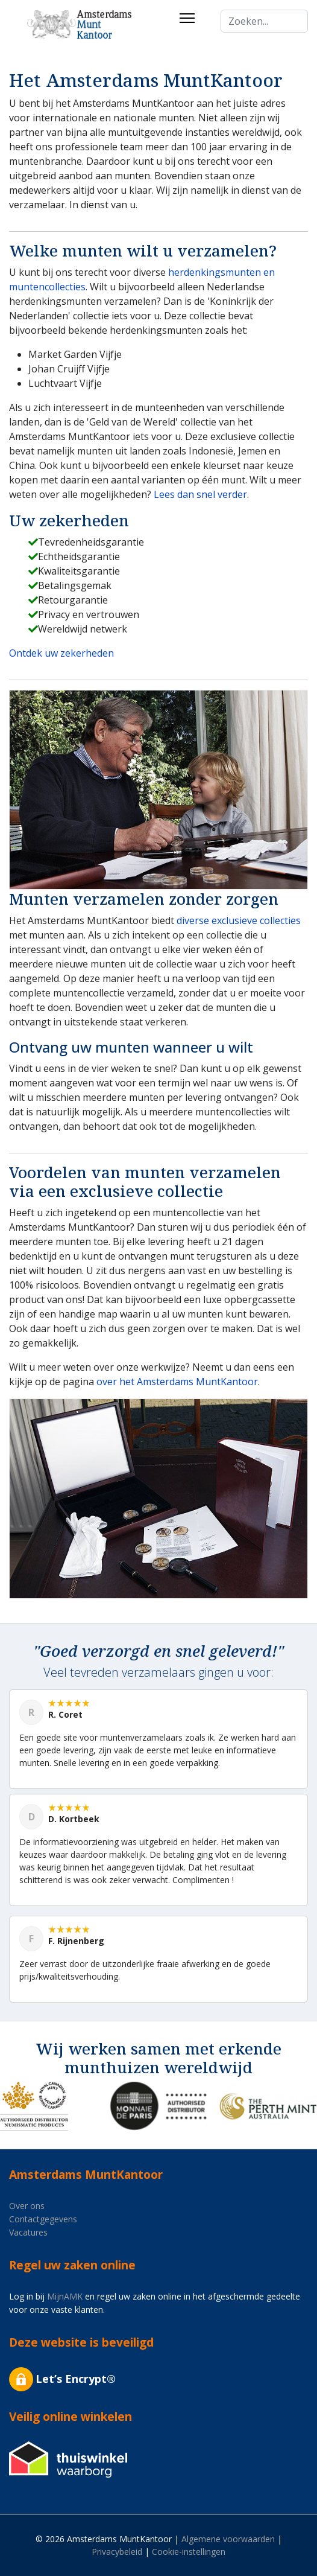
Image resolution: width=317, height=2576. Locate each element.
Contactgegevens (43, 2219)
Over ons (27, 2205)
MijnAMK (65, 2296)
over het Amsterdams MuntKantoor (177, 1381)
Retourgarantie (73, 600)
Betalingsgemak (74, 585)
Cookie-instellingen (188, 2551)
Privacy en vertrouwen (88, 614)
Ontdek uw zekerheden (61, 653)
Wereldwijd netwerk (82, 629)
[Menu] (187, 18)
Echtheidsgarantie (79, 556)
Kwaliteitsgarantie (79, 571)
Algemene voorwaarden (228, 2539)
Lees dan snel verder (200, 494)
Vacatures (28, 2232)
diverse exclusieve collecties (239, 920)
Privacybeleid (117, 2551)
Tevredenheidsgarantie (91, 542)
